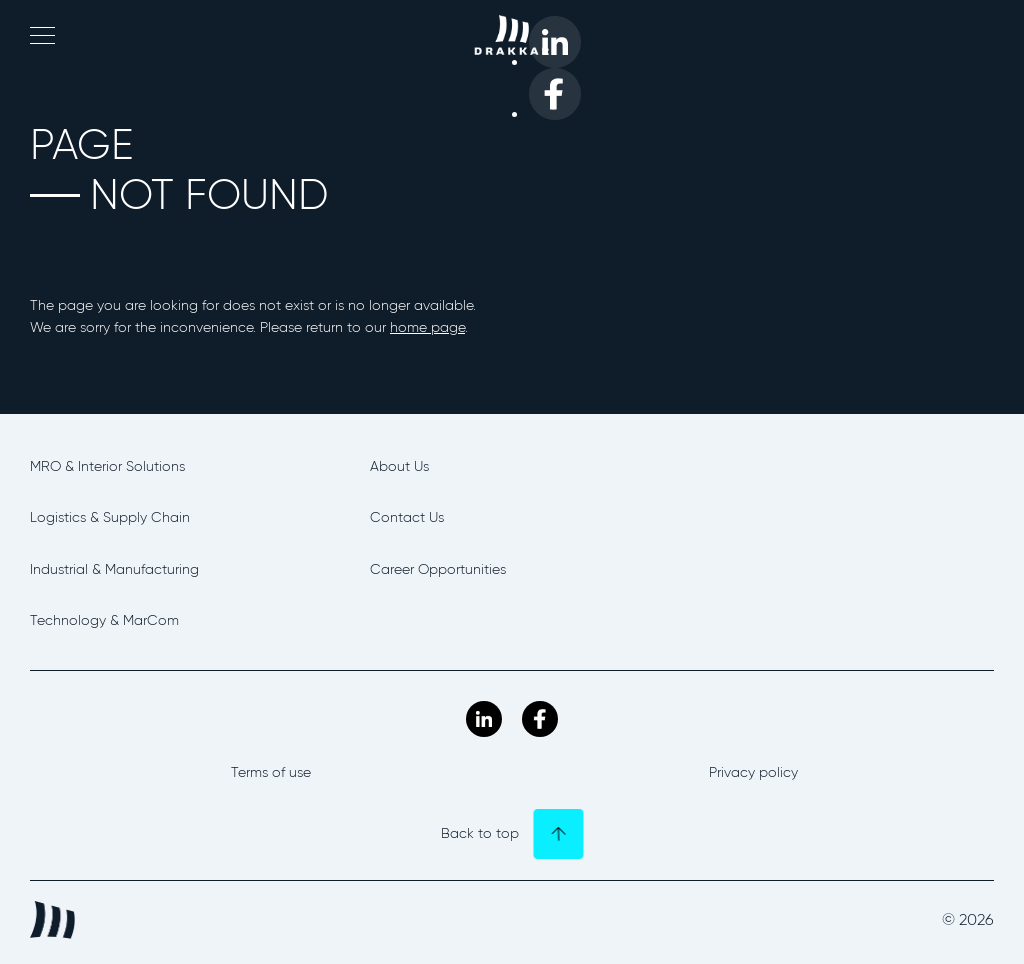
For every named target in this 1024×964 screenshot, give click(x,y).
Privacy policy (753, 772)
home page (427, 327)
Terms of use (271, 772)
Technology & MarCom (104, 620)
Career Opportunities (438, 569)
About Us (399, 466)
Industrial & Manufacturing (114, 569)
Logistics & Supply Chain (110, 517)
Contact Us (407, 517)
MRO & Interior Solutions (107, 466)
